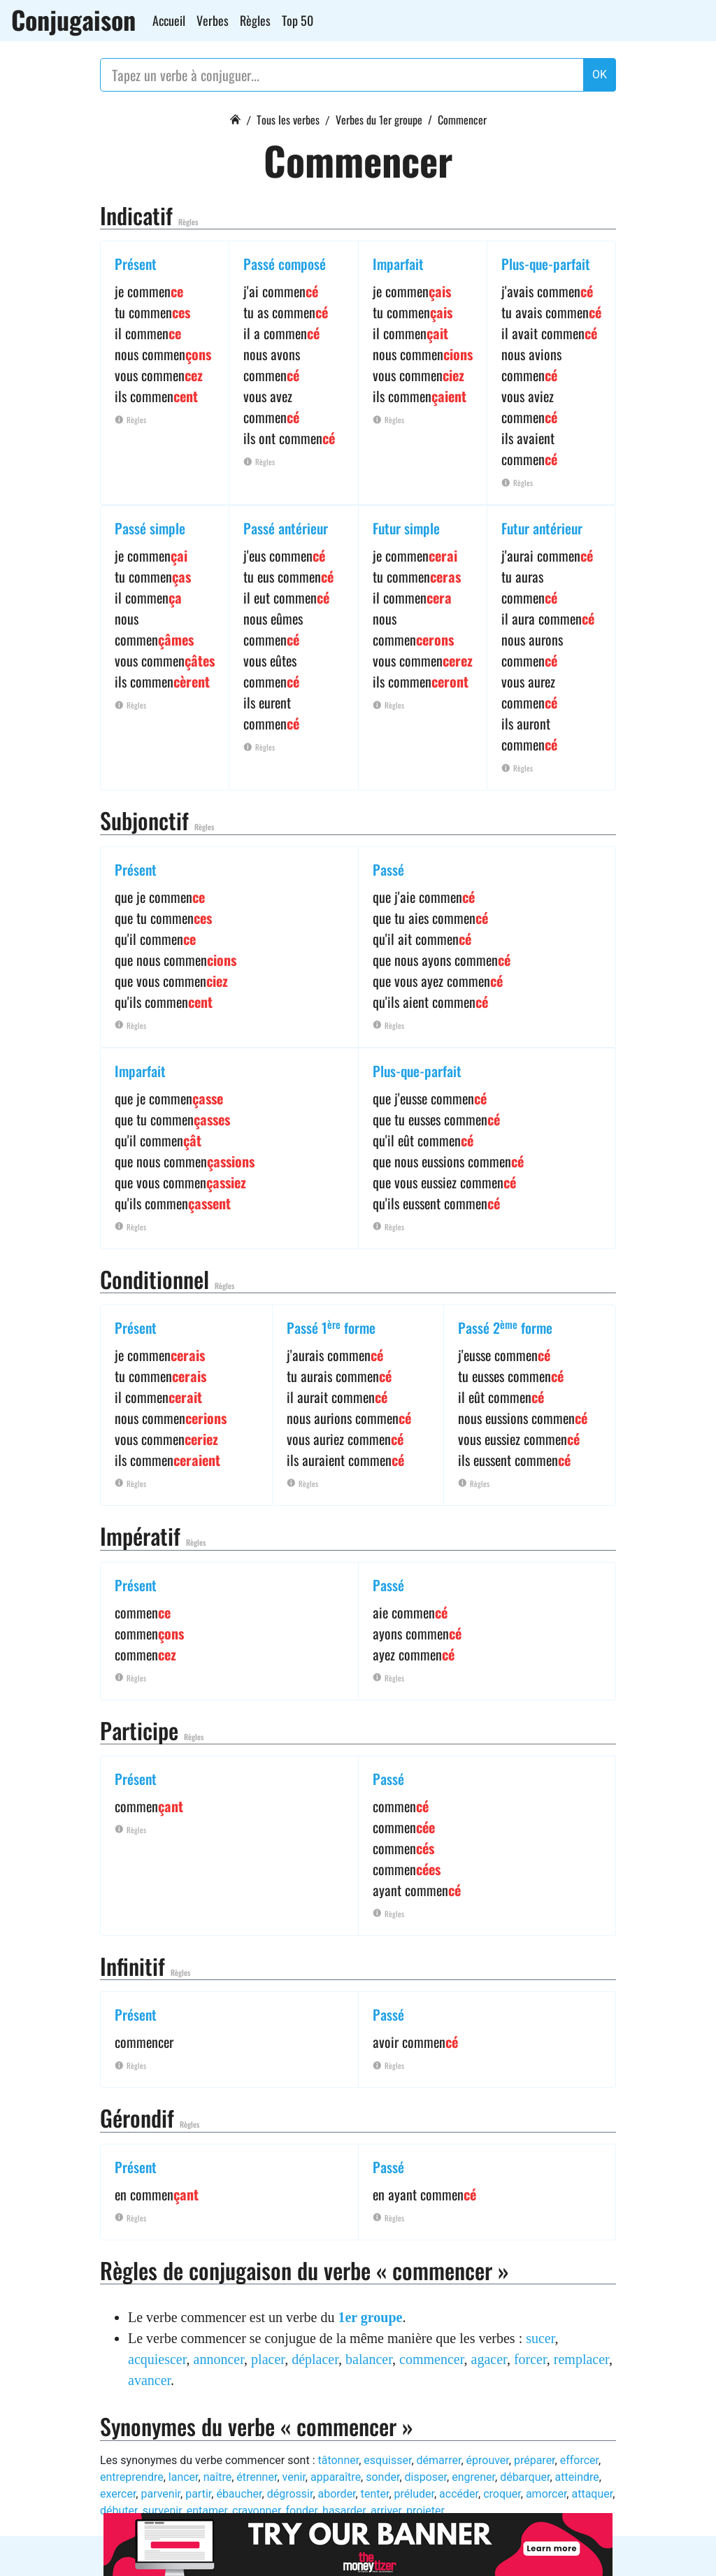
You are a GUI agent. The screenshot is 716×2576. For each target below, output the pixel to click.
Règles (255, 20)
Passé (388, 869)
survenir (162, 2510)
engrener (473, 2477)
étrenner (256, 2477)
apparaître (335, 2477)
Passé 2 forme (505, 1327)
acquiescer (157, 2359)
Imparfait (398, 263)
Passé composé (284, 263)
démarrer (439, 2460)
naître (217, 2477)
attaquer (592, 2493)
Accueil (168, 20)
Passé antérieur (285, 528)
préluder (414, 2493)
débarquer (525, 2477)
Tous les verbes (288, 119)
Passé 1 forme (331, 1327)
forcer (530, 2359)
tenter (375, 2493)
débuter (119, 2510)
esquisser (387, 2460)
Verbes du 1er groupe (379, 119)
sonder (382, 2477)
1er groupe (370, 2317)
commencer (431, 2359)
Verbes (212, 20)
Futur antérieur (541, 528)
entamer (207, 2510)
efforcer (579, 2460)
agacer (489, 2359)
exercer (118, 2493)
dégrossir (290, 2493)
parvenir (160, 2493)
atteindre (577, 2477)
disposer (426, 2477)
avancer (149, 2380)
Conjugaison (73, 19)
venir (294, 2477)
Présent (136, 263)
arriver (386, 2510)
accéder (458, 2493)
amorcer (546, 2493)
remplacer (581, 2359)
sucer (540, 2338)
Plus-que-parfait (545, 263)
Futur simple (406, 528)
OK (599, 74)
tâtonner (338, 2460)
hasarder (344, 2510)
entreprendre (132, 2477)
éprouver (487, 2460)
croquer (502, 2493)
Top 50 (297, 20)
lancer (184, 2477)
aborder (337, 2493)
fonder (301, 2510)
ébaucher (239, 2493)
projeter (425, 2510)
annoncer (219, 2359)
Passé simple (150, 528)
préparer (534, 2460)
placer (268, 2359)
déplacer (315, 2359)
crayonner (256, 2510)
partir (198, 2493)
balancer (368, 2359)
